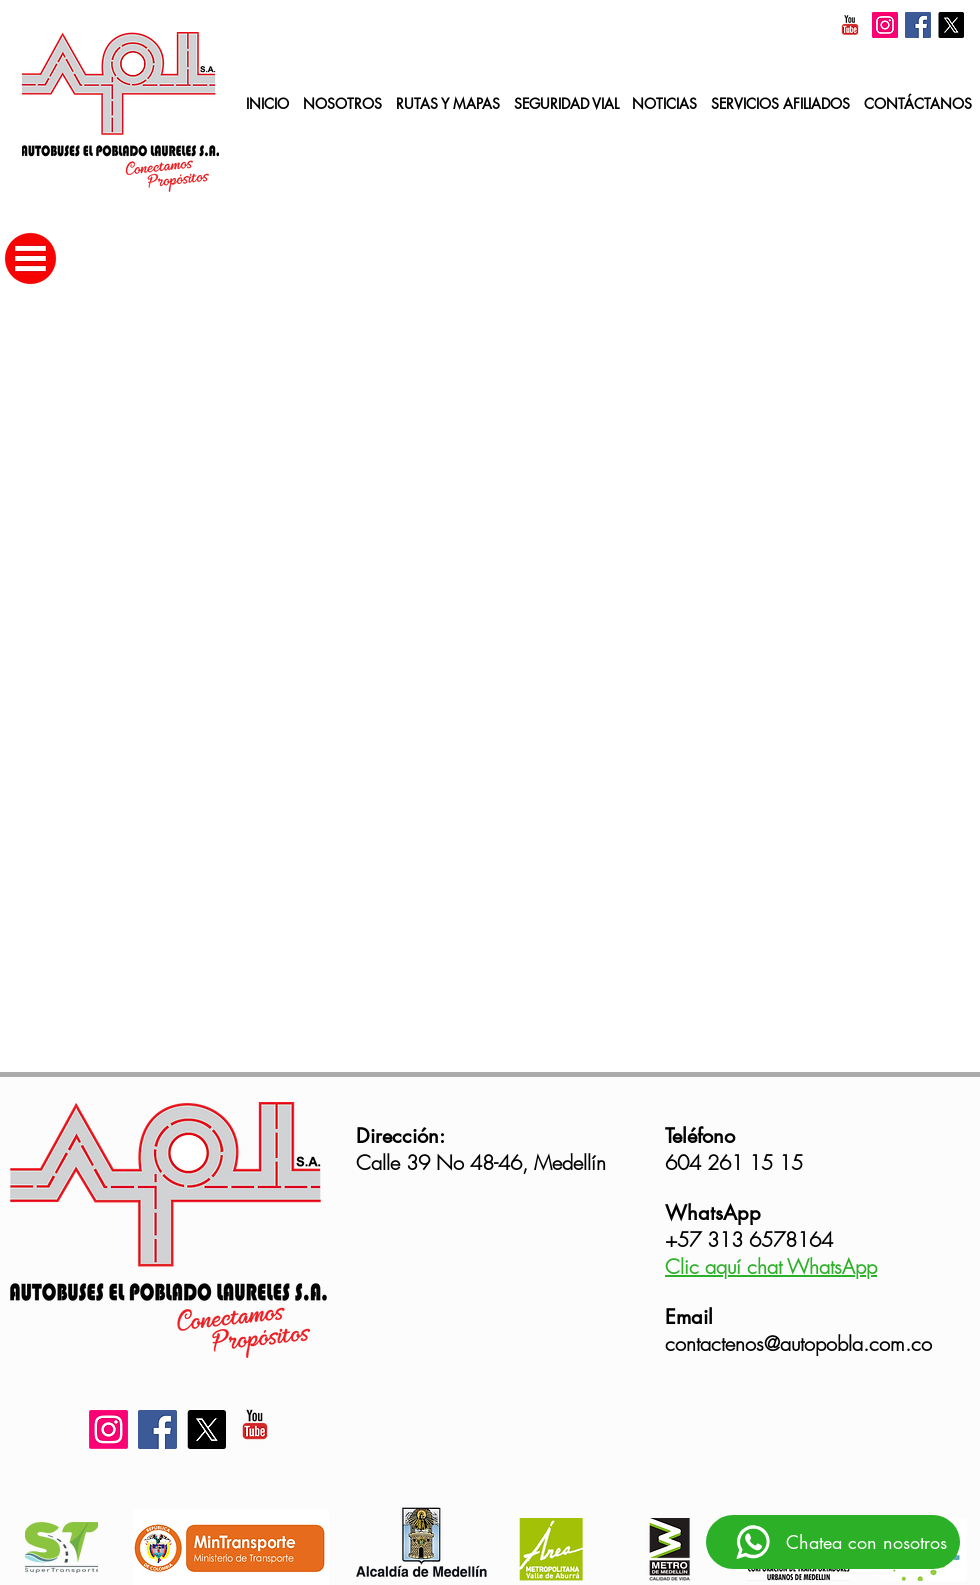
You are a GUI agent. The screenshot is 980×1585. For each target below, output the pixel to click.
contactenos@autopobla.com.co (798, 1343)
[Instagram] (885, 25)
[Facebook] (918, 25)
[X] (951, 25)
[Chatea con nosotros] (833, 1542)
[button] (780, 104)
